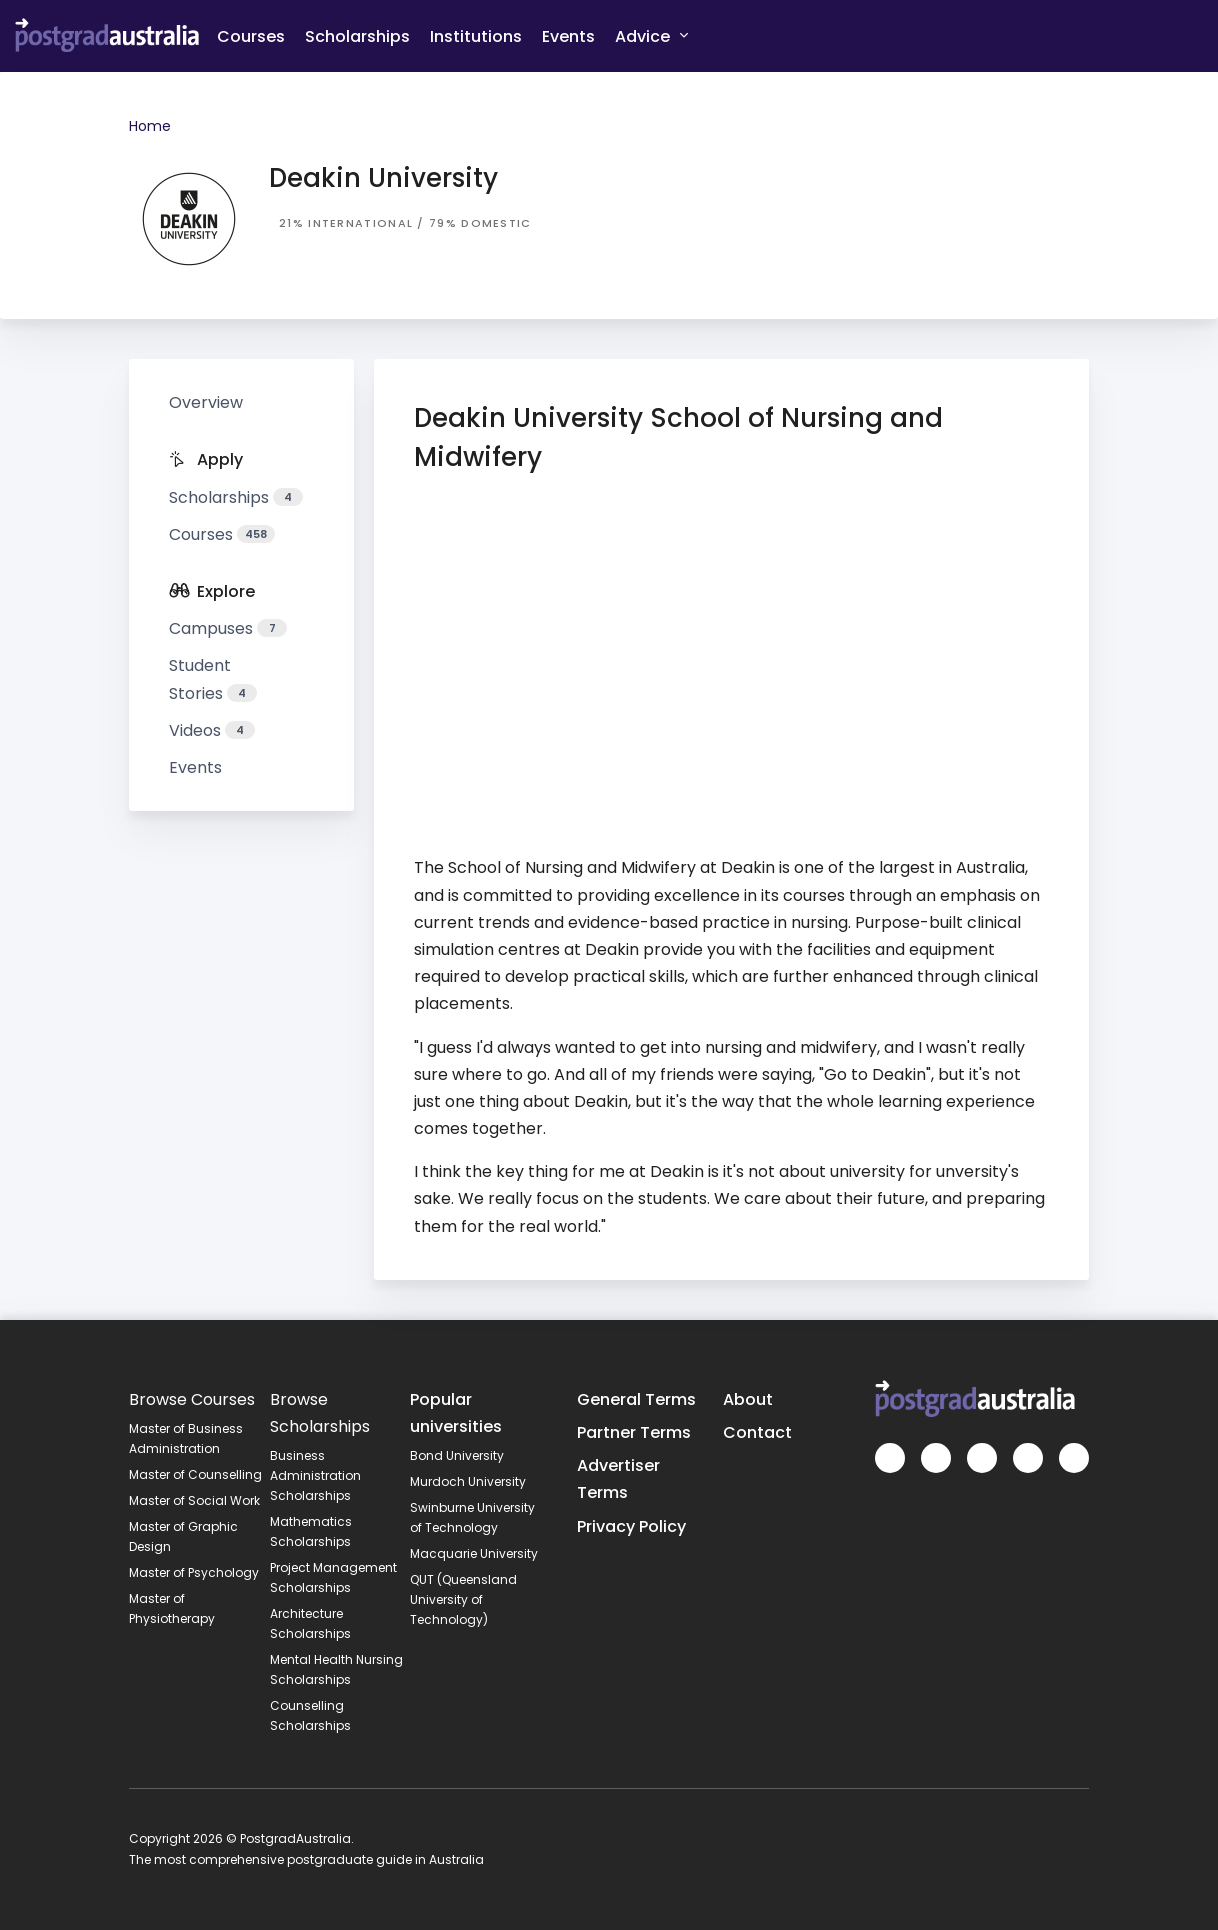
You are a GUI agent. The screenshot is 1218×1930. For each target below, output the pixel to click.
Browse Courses (192, 1399)
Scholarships (357, 36)
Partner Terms (634, 1432)
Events (568, 36)
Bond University (457, 1455)
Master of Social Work (194, 1500)
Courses (251, 36)
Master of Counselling (195, 1474)
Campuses (228, 628)
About (748, 1399)
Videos (212, 730)
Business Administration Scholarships (315, 1475)
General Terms (636, 1399)
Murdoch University (468, 1481)
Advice (651, 35)
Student (213, 679)
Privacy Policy (631, 1526)
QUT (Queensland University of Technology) (463, 1599)
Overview (206, 402)
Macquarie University (474, 1553)
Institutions (476, 36)
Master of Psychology (194, 1572)
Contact (757, 1432)
